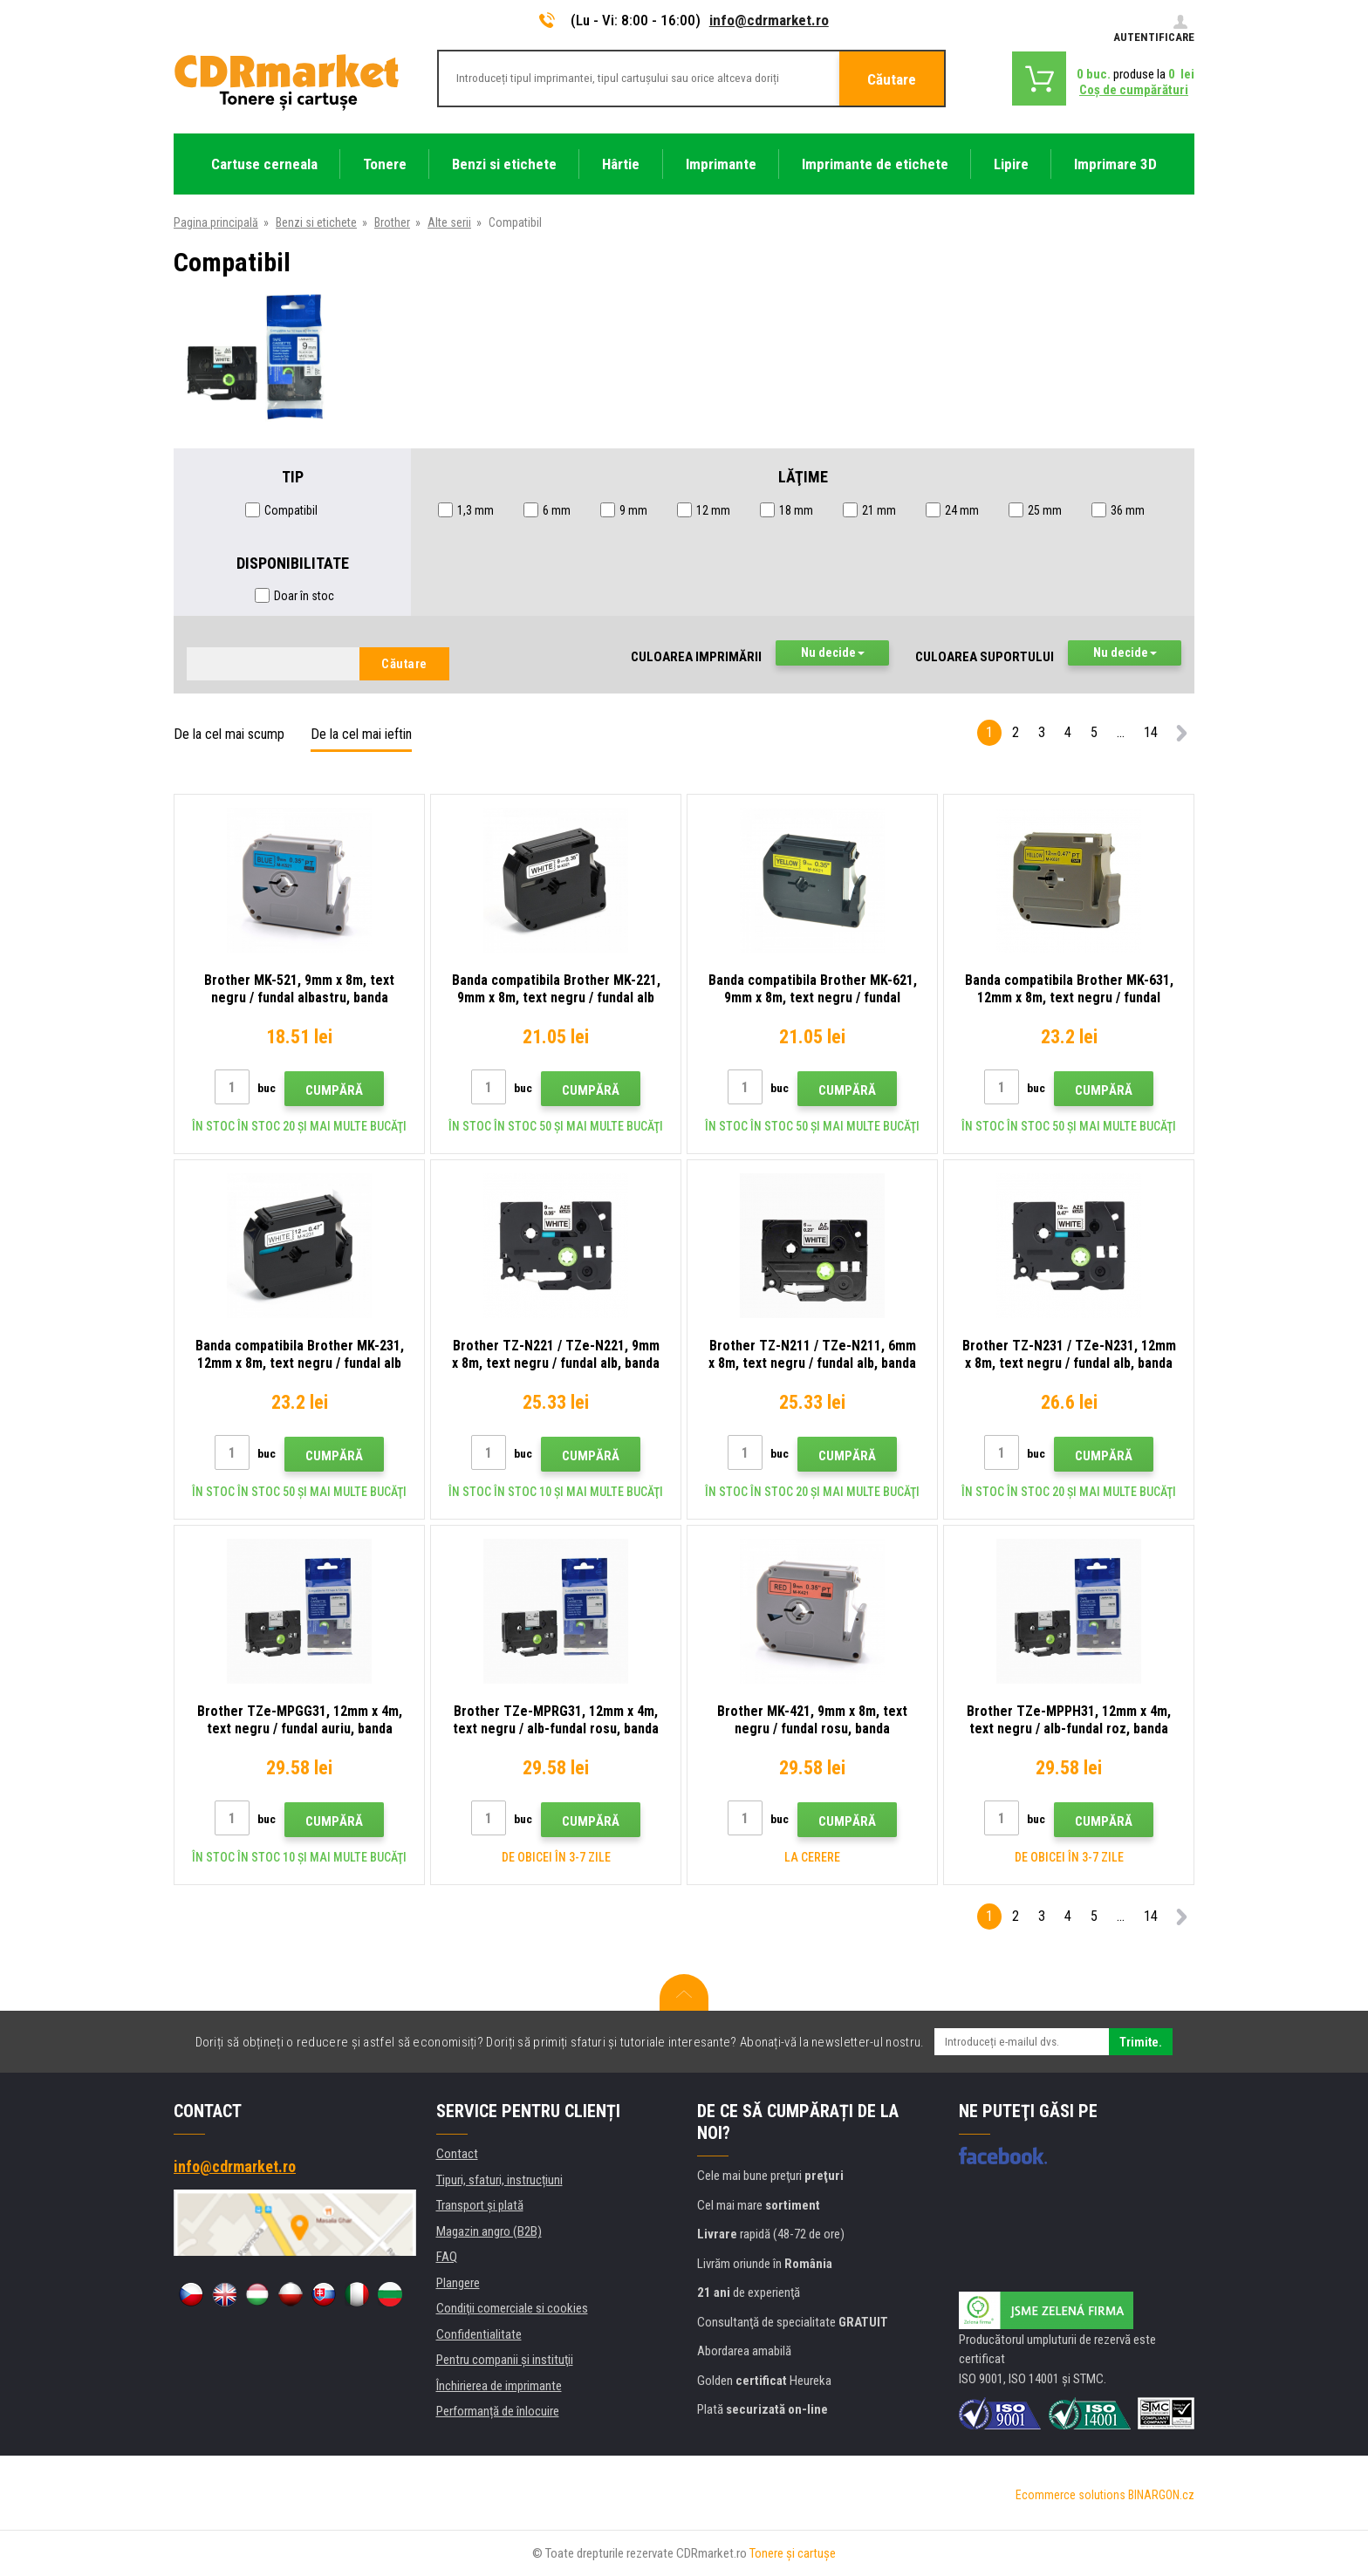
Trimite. (1140, 2042)
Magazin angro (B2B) (489, 2231)
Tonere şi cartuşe (792, 2553)
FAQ (446, 2257)
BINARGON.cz (1161, 2495)
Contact (457, 2154)
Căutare (891, 79)
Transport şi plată (479, 2205)
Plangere (458, 2283)
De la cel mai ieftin (361, 734)
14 (1151, 732)
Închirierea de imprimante (499, 2386)
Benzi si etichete (316, 222)
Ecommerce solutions (1070, 2495)
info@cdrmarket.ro (769, 20)
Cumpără (334, 1090)
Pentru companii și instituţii (504, 2360)
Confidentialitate (479, 2334)
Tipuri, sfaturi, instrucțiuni (499, 2180)
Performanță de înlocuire (497, 2411)
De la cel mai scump (229, 734)
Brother (392, 222)
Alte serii (449, 222)
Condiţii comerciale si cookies (512, 2308)
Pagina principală (216, 222)
